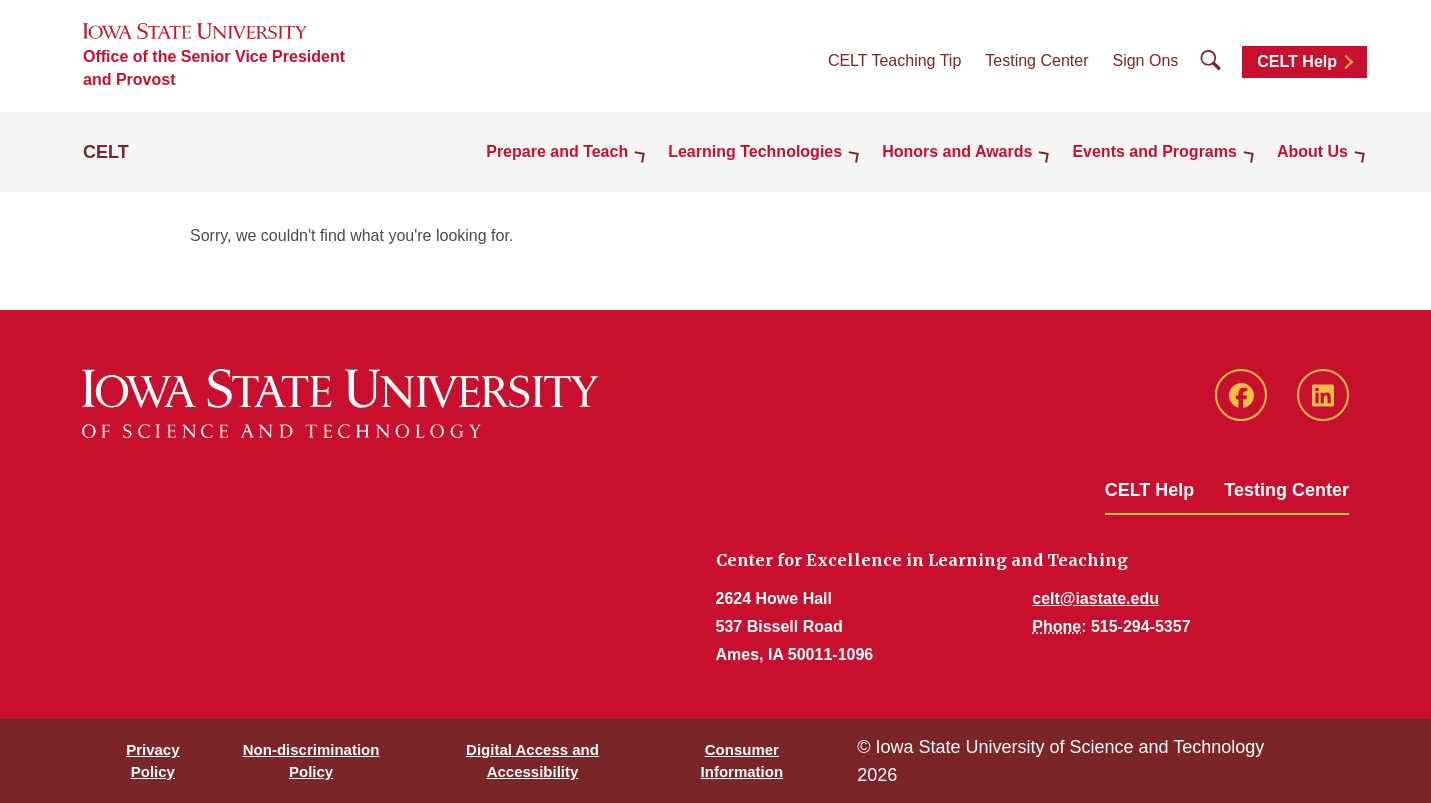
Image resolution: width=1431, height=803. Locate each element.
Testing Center (1036, 60)
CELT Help (1297, 61)
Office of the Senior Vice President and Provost (214, 68)
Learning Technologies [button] (755, 151)
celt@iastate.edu (1095, 598)
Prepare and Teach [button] (557, 151)
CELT (106, 152)
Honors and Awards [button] (957, 151)
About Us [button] (1312, 151)
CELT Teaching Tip (894, 60)
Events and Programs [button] (1154, 151)
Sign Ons (1145, 60)
